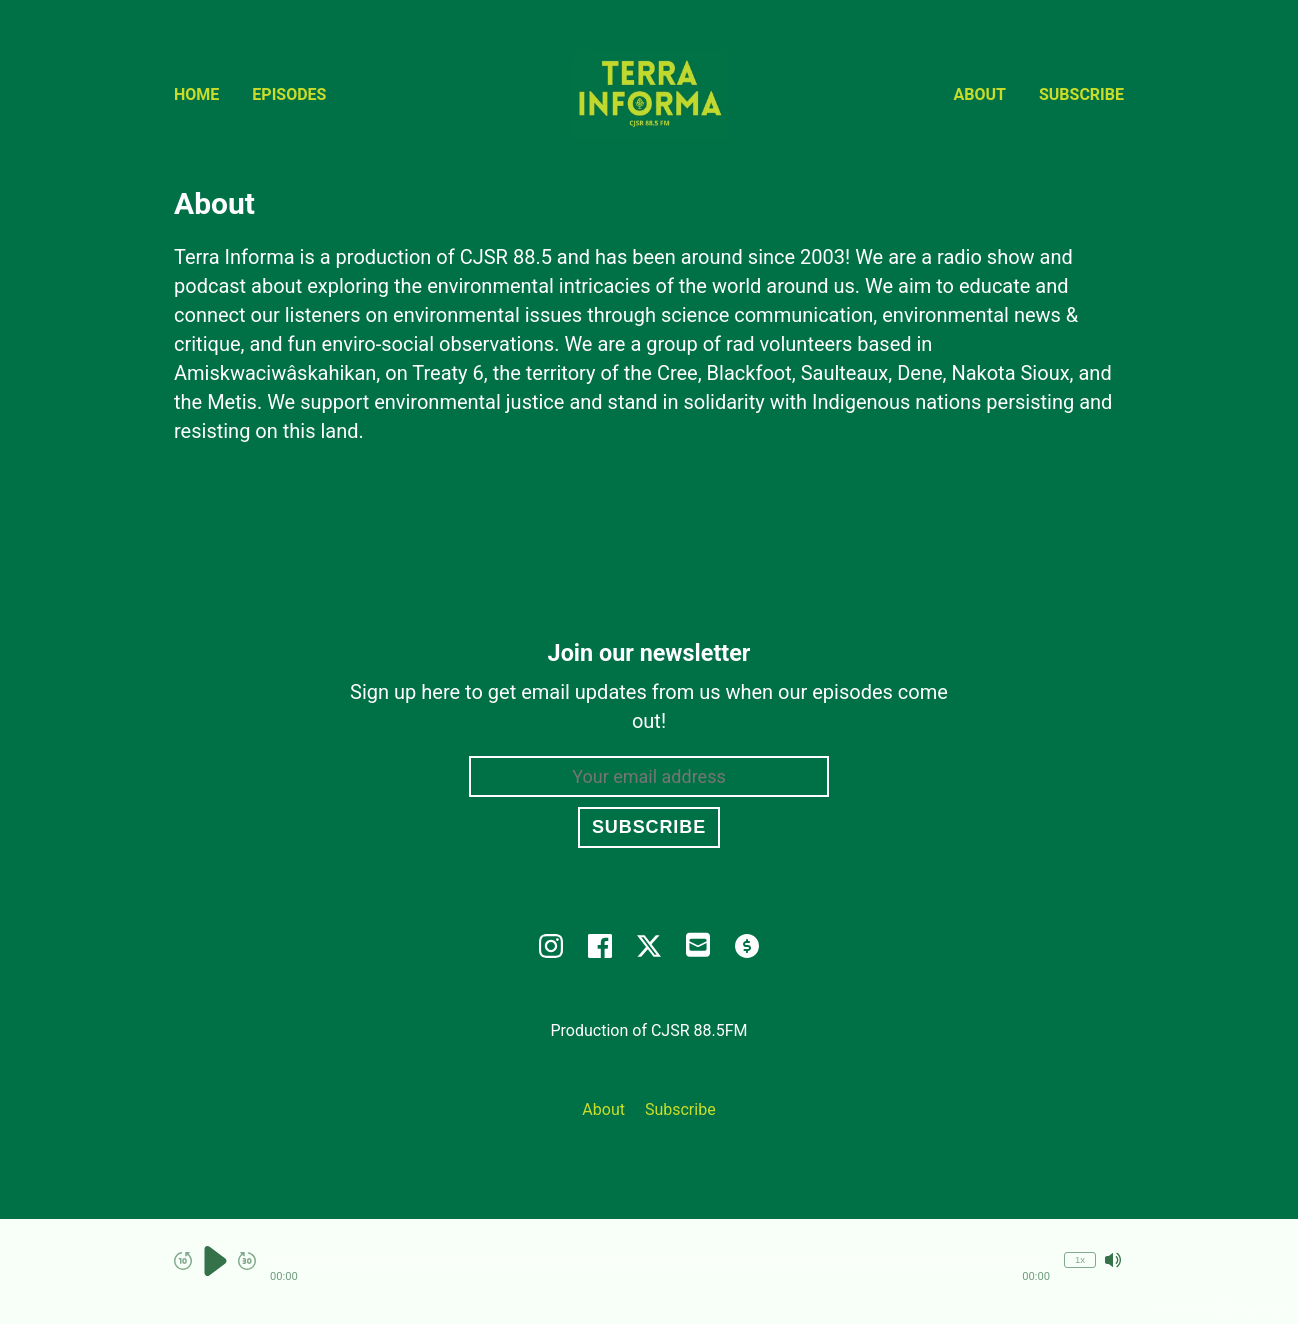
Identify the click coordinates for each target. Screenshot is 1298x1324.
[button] (660, 1261)
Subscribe (1081, 94)
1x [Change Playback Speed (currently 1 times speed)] (1080, 1259)
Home (196, 94)
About (980, 94)
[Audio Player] (649, 1271)
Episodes (289, 94)
